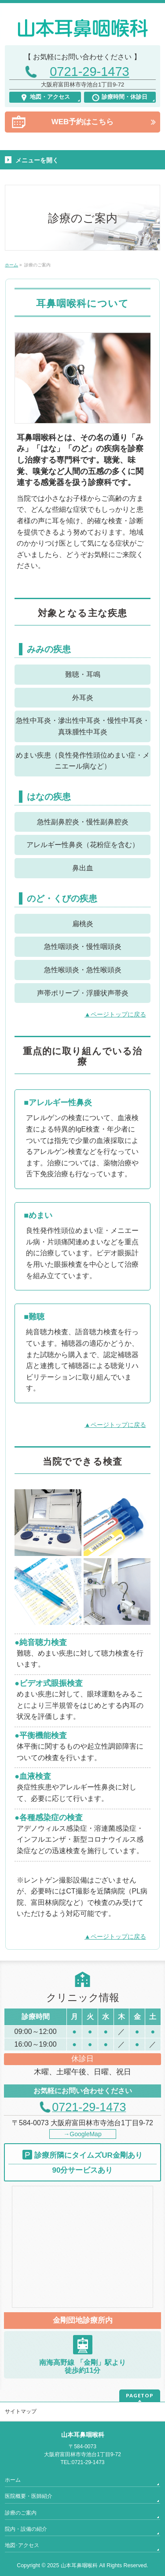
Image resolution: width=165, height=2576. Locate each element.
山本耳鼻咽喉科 (79, 2565)
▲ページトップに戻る (115, 1014)
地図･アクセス (22, 2545)
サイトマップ (21, 2411)
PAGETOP (140, 2395)
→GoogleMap (82, 2134)
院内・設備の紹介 (26, 2529)
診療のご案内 (21, 2513)
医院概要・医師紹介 (28, 2496)
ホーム (13, 2480)
